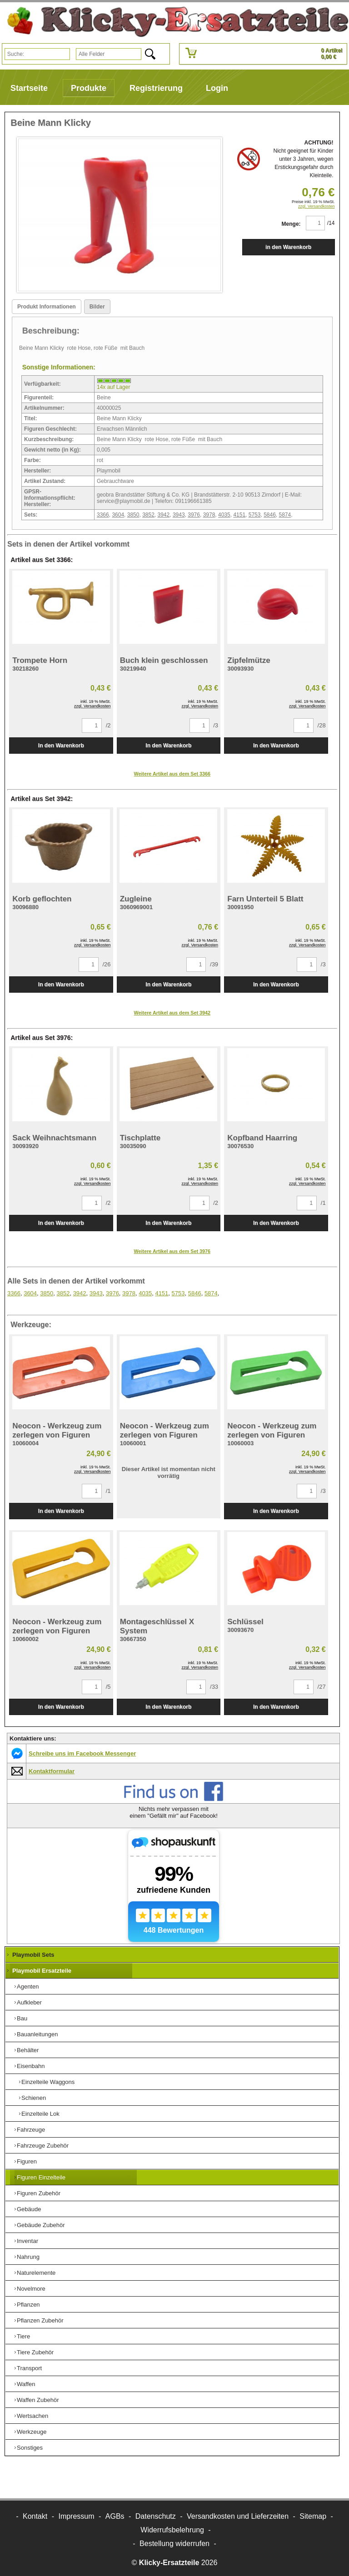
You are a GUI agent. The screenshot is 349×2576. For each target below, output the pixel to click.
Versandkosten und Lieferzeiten (238, 2516)
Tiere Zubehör (35, 2352)
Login (217, 88)
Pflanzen (28, 2304)
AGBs (115, 2516)
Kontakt (35, 2516)
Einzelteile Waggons (48, 2082)
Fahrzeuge (31, 2129)
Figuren (27, 2161)
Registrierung (156, 88)
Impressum (76, 2516)
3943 (179, 515)
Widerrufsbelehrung (172, 2530)
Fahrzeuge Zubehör (43, 2145)
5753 (255, 515)
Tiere (23, 2336)
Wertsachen (32, 2415)
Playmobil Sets (33, 1954)
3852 (148, 515)
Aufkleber (29, 2002)
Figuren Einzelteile (41, 2177)
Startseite (29, 88)
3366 (103, 515)
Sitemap (312, 2516)
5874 (285, 515)
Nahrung (28, 2256)
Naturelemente (36, 2272)
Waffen (26, 2384)
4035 (224, 515)
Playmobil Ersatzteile (41, 1970)
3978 (209, 515)
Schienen (33, 2097)
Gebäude (29, 2209)
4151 (239, 515)
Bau (22, 2018)
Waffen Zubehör (38, 2400)
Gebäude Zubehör (41, 2225)
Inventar (27, 2241)
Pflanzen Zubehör (40, 2320)
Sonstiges (30, 2447)
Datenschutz (155, 2516)
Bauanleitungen (37, 2034)
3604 (118, 515)
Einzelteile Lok (40, 2113)
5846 (270, 515)
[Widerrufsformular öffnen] (174, 2543)
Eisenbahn (31, 2066)
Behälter (28, 2050)
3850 (133, 515)
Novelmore (31, 2288)
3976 (194, 515)
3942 (164, 515)
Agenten (28, 1986)
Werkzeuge (32, 2431)
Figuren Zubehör (38, 2193)
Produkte (88, 88)
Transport (29, 2368)
